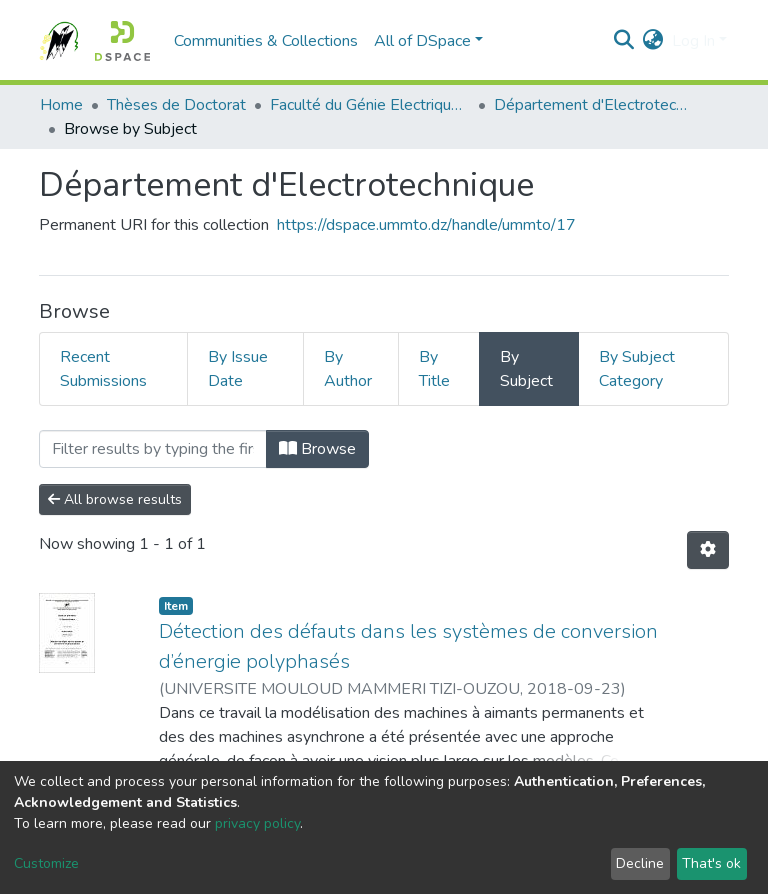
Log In (693, 41)
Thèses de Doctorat (176, 105)
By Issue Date (238, 369)
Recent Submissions (103, 369)
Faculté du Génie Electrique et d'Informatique (370, 105)
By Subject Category (637, 369)
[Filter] (153, 449)
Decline (640, 863)
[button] (653, 41)
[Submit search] (624, 41)
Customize (46, 863)
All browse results (115, 499)
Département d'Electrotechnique (594, 105)
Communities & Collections (266, 41)
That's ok (711, 863)
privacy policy (257, 823)
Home (61, 105)
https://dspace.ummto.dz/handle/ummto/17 (426, 225)
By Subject (526, 369)
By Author (348, 369)
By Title (434, 369)
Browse (317, 449)
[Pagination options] (708, 550)
